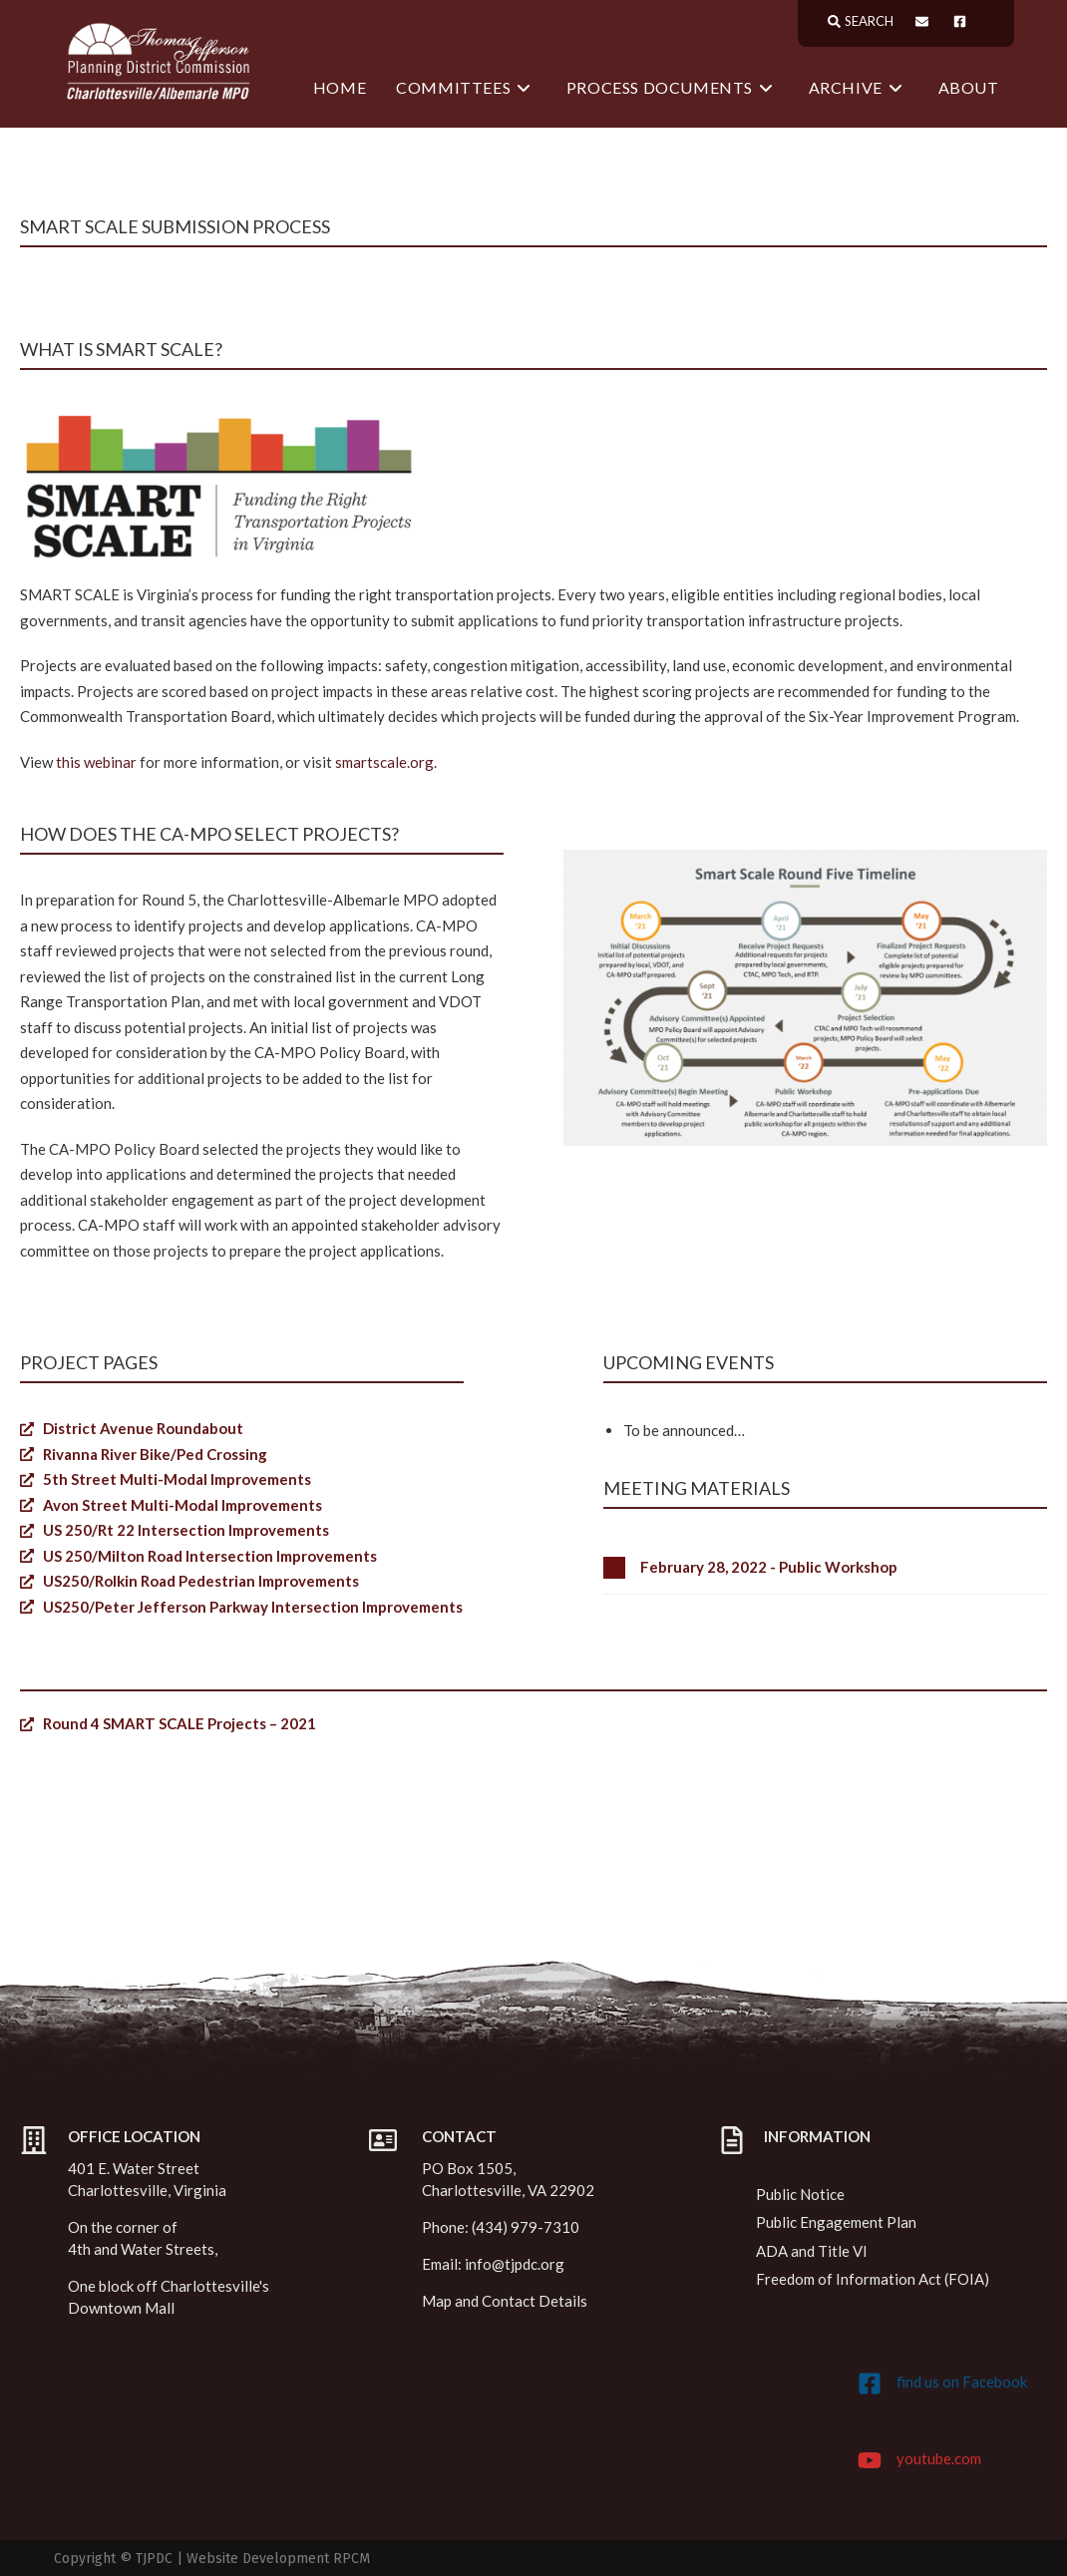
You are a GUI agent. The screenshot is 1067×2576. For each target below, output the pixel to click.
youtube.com (938, 2458)
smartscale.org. (386, 762)
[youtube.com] (870, 2460)
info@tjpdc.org (514, 2264)
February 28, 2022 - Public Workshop (768, 1568)
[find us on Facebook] (870, 2383)
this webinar (96, 762)
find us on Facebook (961, 2382)
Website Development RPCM (278, 2558)
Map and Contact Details (504, 2301)
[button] (825, 1568)
